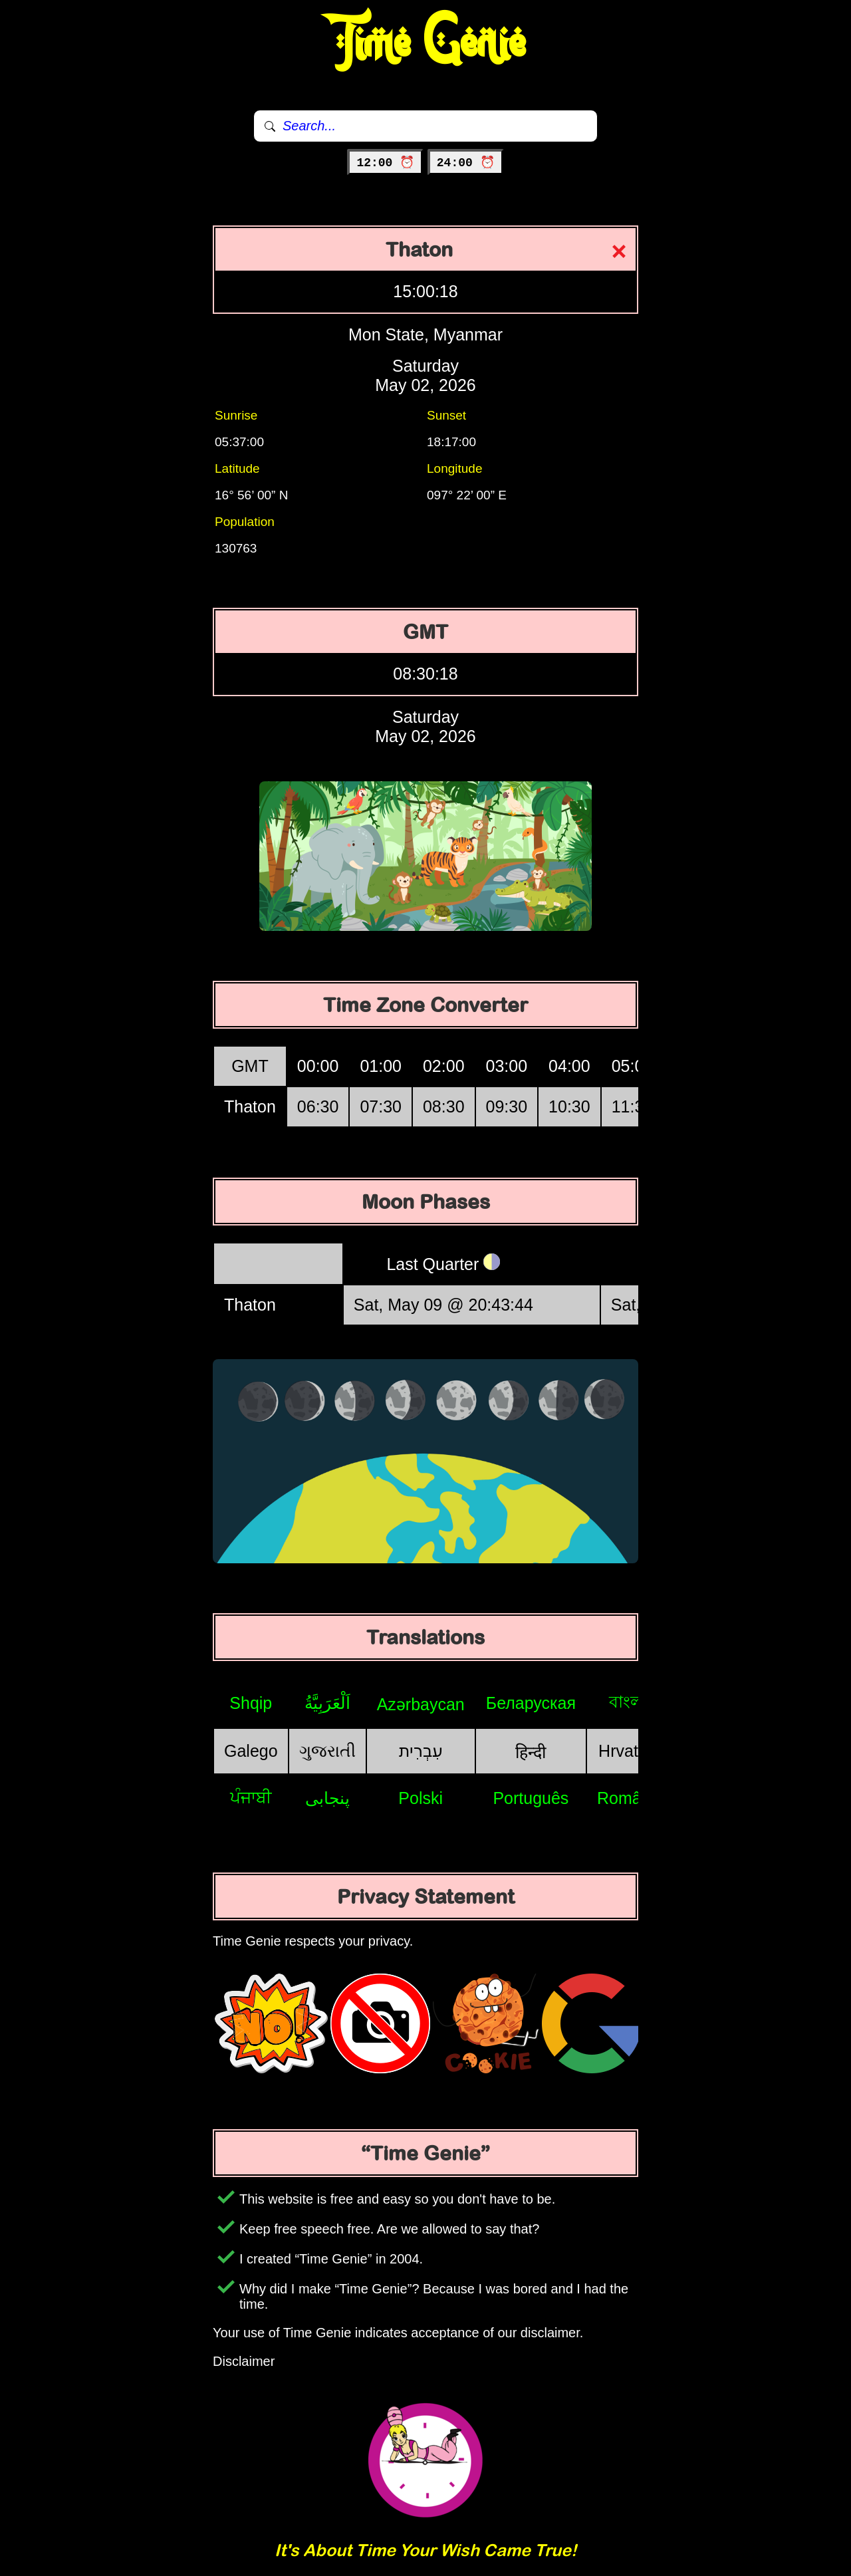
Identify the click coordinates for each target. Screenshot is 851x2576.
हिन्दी (530, 1752)
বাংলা (628, 1701)
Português (530, 1798)
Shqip (250, 1703)
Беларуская (531, 1703)
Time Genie (425, 43)
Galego (251, 1750)
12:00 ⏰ (385, 163)
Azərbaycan (421, 1704)
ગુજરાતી (327, 1750)
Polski (420, 1798)
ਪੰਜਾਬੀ (251, 1797)
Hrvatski (628, 1750)
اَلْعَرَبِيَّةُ (327, 1703)
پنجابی (327, 1798)
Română (628, 1798)
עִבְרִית (421, 1750)
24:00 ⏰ (466, 163)
